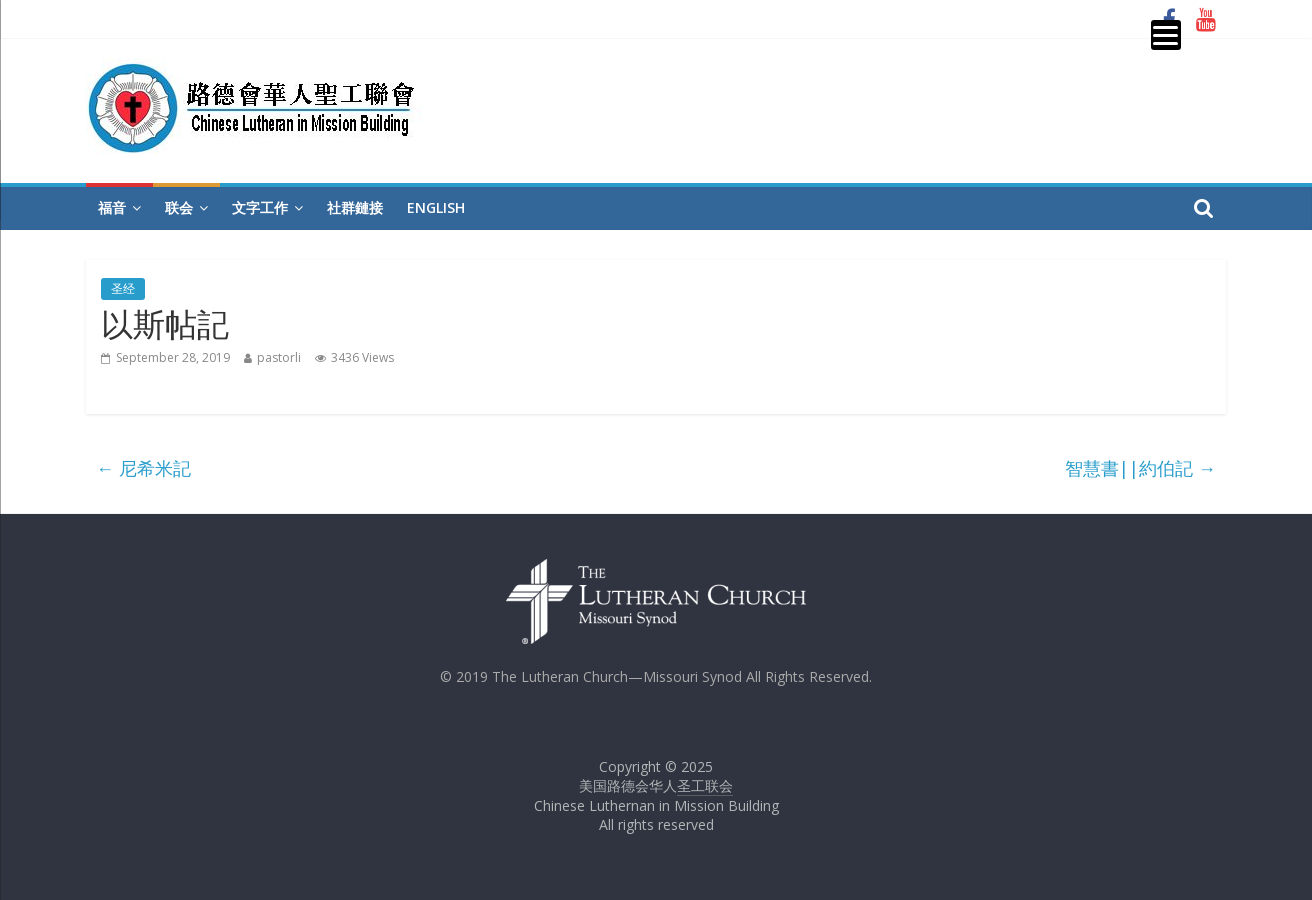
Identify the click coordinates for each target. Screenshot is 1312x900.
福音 (112, 207)
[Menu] (1166, 35)
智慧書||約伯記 (1140, 468)
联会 (179, 207)
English (436, 207)
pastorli (279, 357)
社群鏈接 (355, 207)
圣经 (123, 288)
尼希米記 (143, 468)
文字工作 (260, 207)
